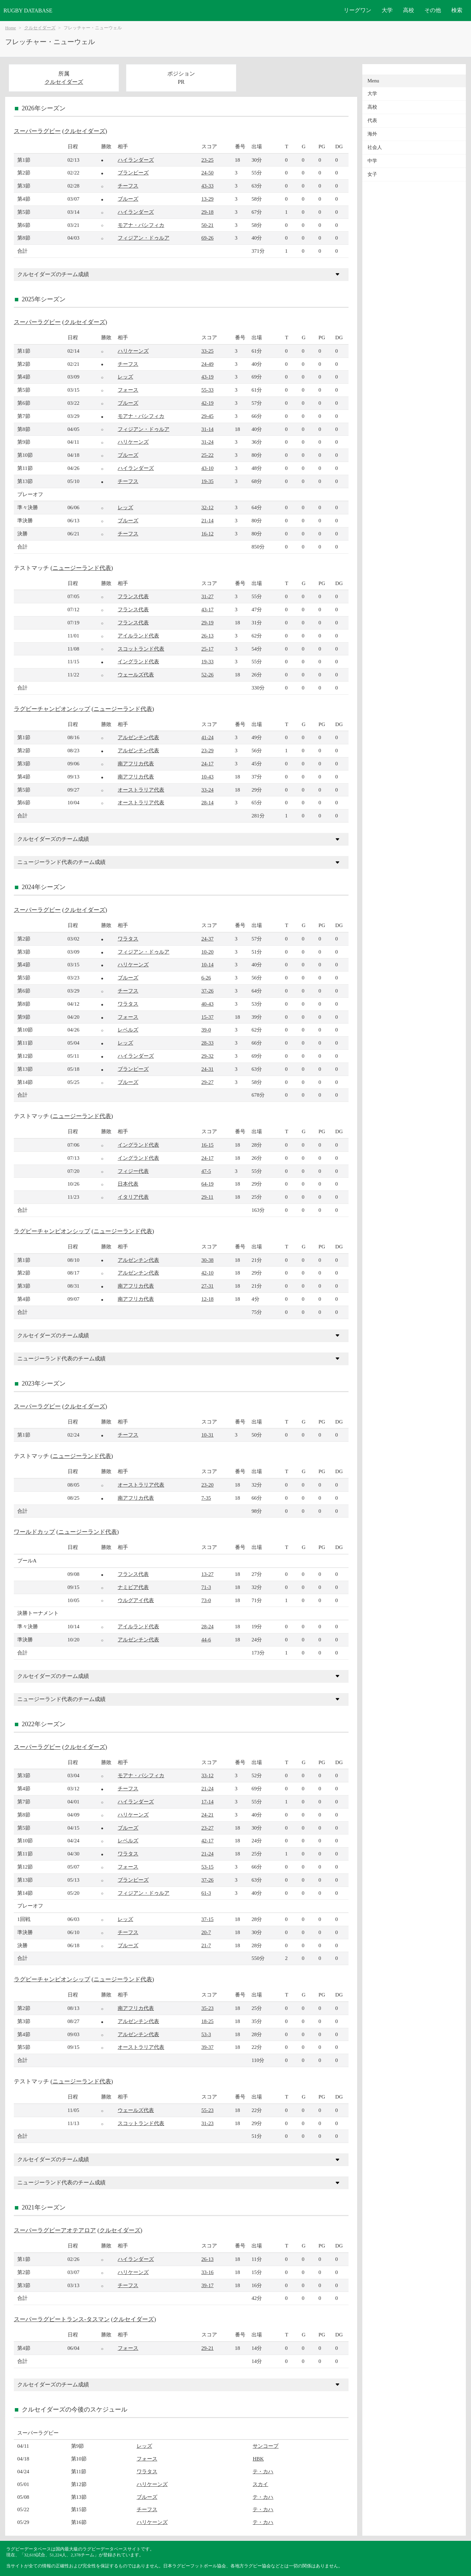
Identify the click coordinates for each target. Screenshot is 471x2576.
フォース (128, 390)
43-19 (208, 377)
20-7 (206, 1932)
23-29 (208, 750)
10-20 (208, 952)
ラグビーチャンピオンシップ (52, 709)
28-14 (208, 802)
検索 (456, 10)
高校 (408, 10)
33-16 (208, 2272)
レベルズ (128, 1030)
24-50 (208, 172)
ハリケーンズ (133, 351)
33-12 (208, 1775)
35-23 (208, 2008)
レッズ (125, 377)
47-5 (206, 1171)
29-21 (208, 2348)
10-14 (208, 964)
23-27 (208, 1828)
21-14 (208, 520)
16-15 (208, 1145)
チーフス (128, 186)
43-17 (208, 609)
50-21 (208, 225)
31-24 (208, 442)
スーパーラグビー (37, 131)
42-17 (208, 1840)
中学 (372, 160)
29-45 (208, 416)
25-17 (208, 649)
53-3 (206, 2034)
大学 (387, 10)
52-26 (208, 674)
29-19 (208, 622)
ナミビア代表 (133, 1587)
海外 (372, 134)
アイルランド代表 (138, 635)
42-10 (208, 1273)
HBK (258, 2459)
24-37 (208, 939)
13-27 (208, 1574)
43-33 (208, 186)
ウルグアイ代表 (136, 1600)
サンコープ (265, 2446)
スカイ (260, 2484)
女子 (372, 174)
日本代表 (128, 1184)
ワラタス (128, 939)
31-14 (208, 429)
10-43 (208, 776)
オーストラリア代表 (141, 790)
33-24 (208, 790)
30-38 (208, 1260)
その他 (432, 10)
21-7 (206, 1945)
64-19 (208, 1184)
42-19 (208, 403)
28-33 (208, 1043)
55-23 (208, 2110)
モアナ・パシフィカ (141, 225)
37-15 (208, 1919)
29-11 (208, 1197)
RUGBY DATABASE (27, 10)
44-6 (206, 1639)
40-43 (208, 1004)
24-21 (208, 1815)
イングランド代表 (138, 661)
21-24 (208, 1788)
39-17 (208, 2285)
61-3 (206, 1893)
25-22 (208, 455)
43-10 (208, 468)
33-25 (208, 351)
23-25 (208, 160)
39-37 (208, 2047)
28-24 (208, 1626)
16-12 (208, 533)
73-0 (206, 1600)
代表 (372, 120)
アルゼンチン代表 (138, 737)
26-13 (208, 635)
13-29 (208, 199)
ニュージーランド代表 (81, 568)
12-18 (208, 1299)
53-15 (208, 1867)
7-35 (206, 1498)
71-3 (206, 1587)
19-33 (208, 661)
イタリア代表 (133, 1197)
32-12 (208, 507)
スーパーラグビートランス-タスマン (62, 2319)
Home (10, 28)
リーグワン (357, 10)
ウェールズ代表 (136, 674)
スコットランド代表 (141, 649)
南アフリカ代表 (136, 763)
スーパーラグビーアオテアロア (55, 2230)
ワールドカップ (34, 1532)
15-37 (208, 1017)
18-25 (208, 2021)
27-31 (208, 1286)
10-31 (208, 1435)
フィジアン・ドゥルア (143, 238)
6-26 (206, 977)
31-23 (208, 2123)
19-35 (208, 481)
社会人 (374, 147)
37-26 (208, 991)
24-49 (208, 364)
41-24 (208, 737)
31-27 (208, 596)
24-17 (208, 763)
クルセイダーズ (40, 28)
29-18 (208, 212)
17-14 (208, 1801)
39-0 (206, 1030)
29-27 (208, 1082)
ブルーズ (128, 199)
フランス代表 (133, 596)
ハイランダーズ (136, 160)
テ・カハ (263, 2471)
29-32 (208, 1056)
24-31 (208, 1069)
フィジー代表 (133, 1171)
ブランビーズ (133, 172)
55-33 (208, 390)
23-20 (208, 1485)
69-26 (208, 238)
